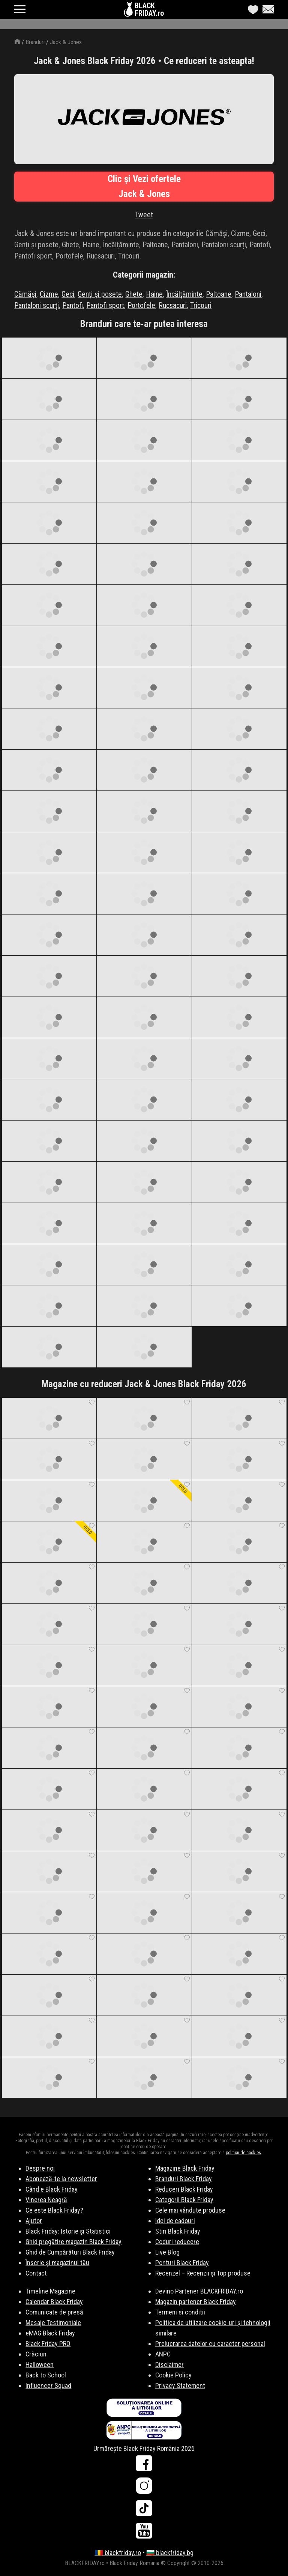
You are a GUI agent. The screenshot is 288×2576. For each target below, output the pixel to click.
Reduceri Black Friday (184, 2189)
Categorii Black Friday (184, 2200)
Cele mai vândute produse (190, 2210)
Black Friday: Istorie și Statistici (68, 2231)
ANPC (163, 2354)
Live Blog (167, 2252)
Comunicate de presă (54, 2312)
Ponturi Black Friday (182, 2263)
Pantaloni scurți (36, 305)
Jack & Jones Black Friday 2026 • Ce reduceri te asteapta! (144, 60)
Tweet (144, 214)
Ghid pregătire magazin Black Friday (74, 2242)
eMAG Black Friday (50, 2333)
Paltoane (218, 294)
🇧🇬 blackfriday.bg (170, 2553)
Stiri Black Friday (177, 2231)
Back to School (46, 2375)
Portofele (141, 305)
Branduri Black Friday (183, 2179)
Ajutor (34, 2221)
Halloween (40, 2364)
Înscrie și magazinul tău (57, 2263)
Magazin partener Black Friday (195, 2302)
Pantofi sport (105, 305)
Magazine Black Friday (184, 2168)
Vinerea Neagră (46, 2200)
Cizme (49, 294)
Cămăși (25, 294)
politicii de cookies (243, 2152)
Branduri (35, 42)
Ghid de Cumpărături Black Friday (70, 2252)
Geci (68, 294)
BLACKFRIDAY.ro (149, 9)
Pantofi (72, 305)
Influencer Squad (48, 2385)
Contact (36, 2273)
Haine (154, 294)
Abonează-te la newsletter (61, 2179)
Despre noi (40, 2168)
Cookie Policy (173, 2375)
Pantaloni (248, 294)
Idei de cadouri (175, 2221)
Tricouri (201, 305)
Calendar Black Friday (54, 2302)
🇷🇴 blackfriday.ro (118, 2553)
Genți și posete (100, 294)
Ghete (133, 294)
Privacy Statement (180, 2385)
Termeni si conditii (180, 2312)
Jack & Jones (66, 42)
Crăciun (36, 2354)
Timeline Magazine (50, 2291)
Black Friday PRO (48, 2343)
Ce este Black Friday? (54, 2210)
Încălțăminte (184, 294)
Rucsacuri (173, 305)
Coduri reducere (177, 2242)
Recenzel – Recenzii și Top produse (202, 2273)
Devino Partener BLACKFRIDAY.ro (199, 2291)
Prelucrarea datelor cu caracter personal (210, 2343)
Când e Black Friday (52, 2189)
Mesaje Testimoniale (53, 2322)
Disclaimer (169, 2364)
